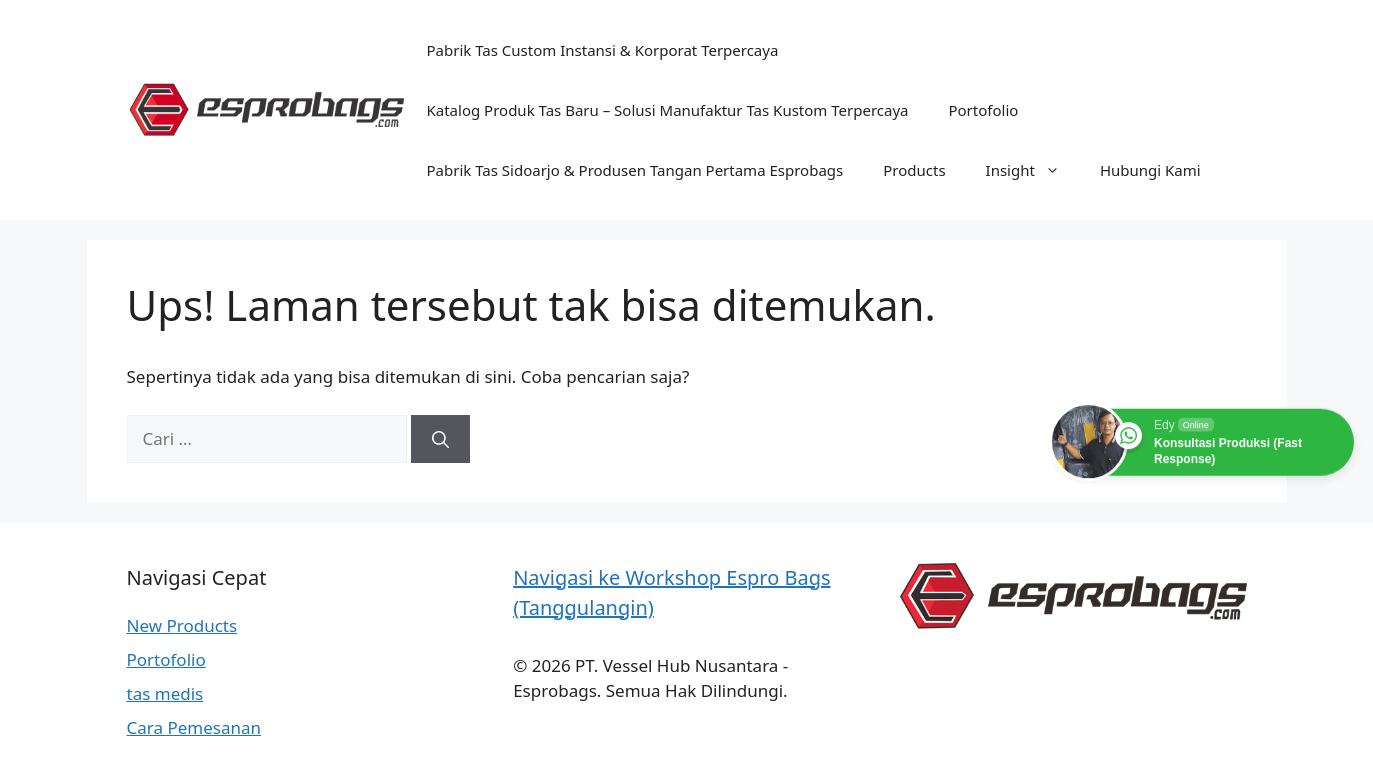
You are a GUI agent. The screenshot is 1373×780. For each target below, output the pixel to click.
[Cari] (440, 439)
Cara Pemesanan (194, 727)
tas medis (165, 693)
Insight (1033, 170)
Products (914, 170)
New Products (182, 625)
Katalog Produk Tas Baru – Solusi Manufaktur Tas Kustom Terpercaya (668, 110)
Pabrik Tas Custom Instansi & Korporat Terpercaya (603, 50)
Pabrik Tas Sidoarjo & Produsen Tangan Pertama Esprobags (635, 170)
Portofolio (983, 110)
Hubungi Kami (1150, 170)
